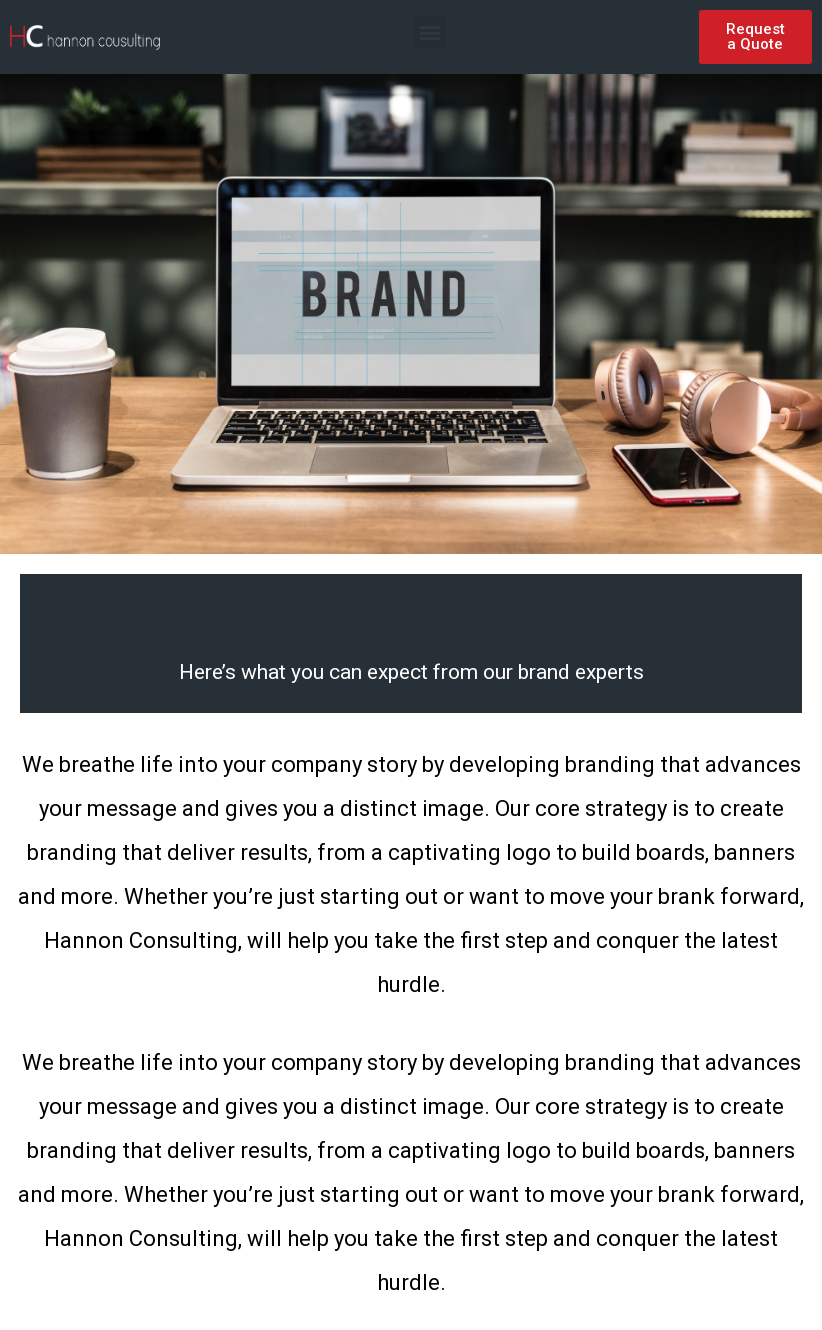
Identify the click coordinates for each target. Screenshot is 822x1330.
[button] (429, 32)
